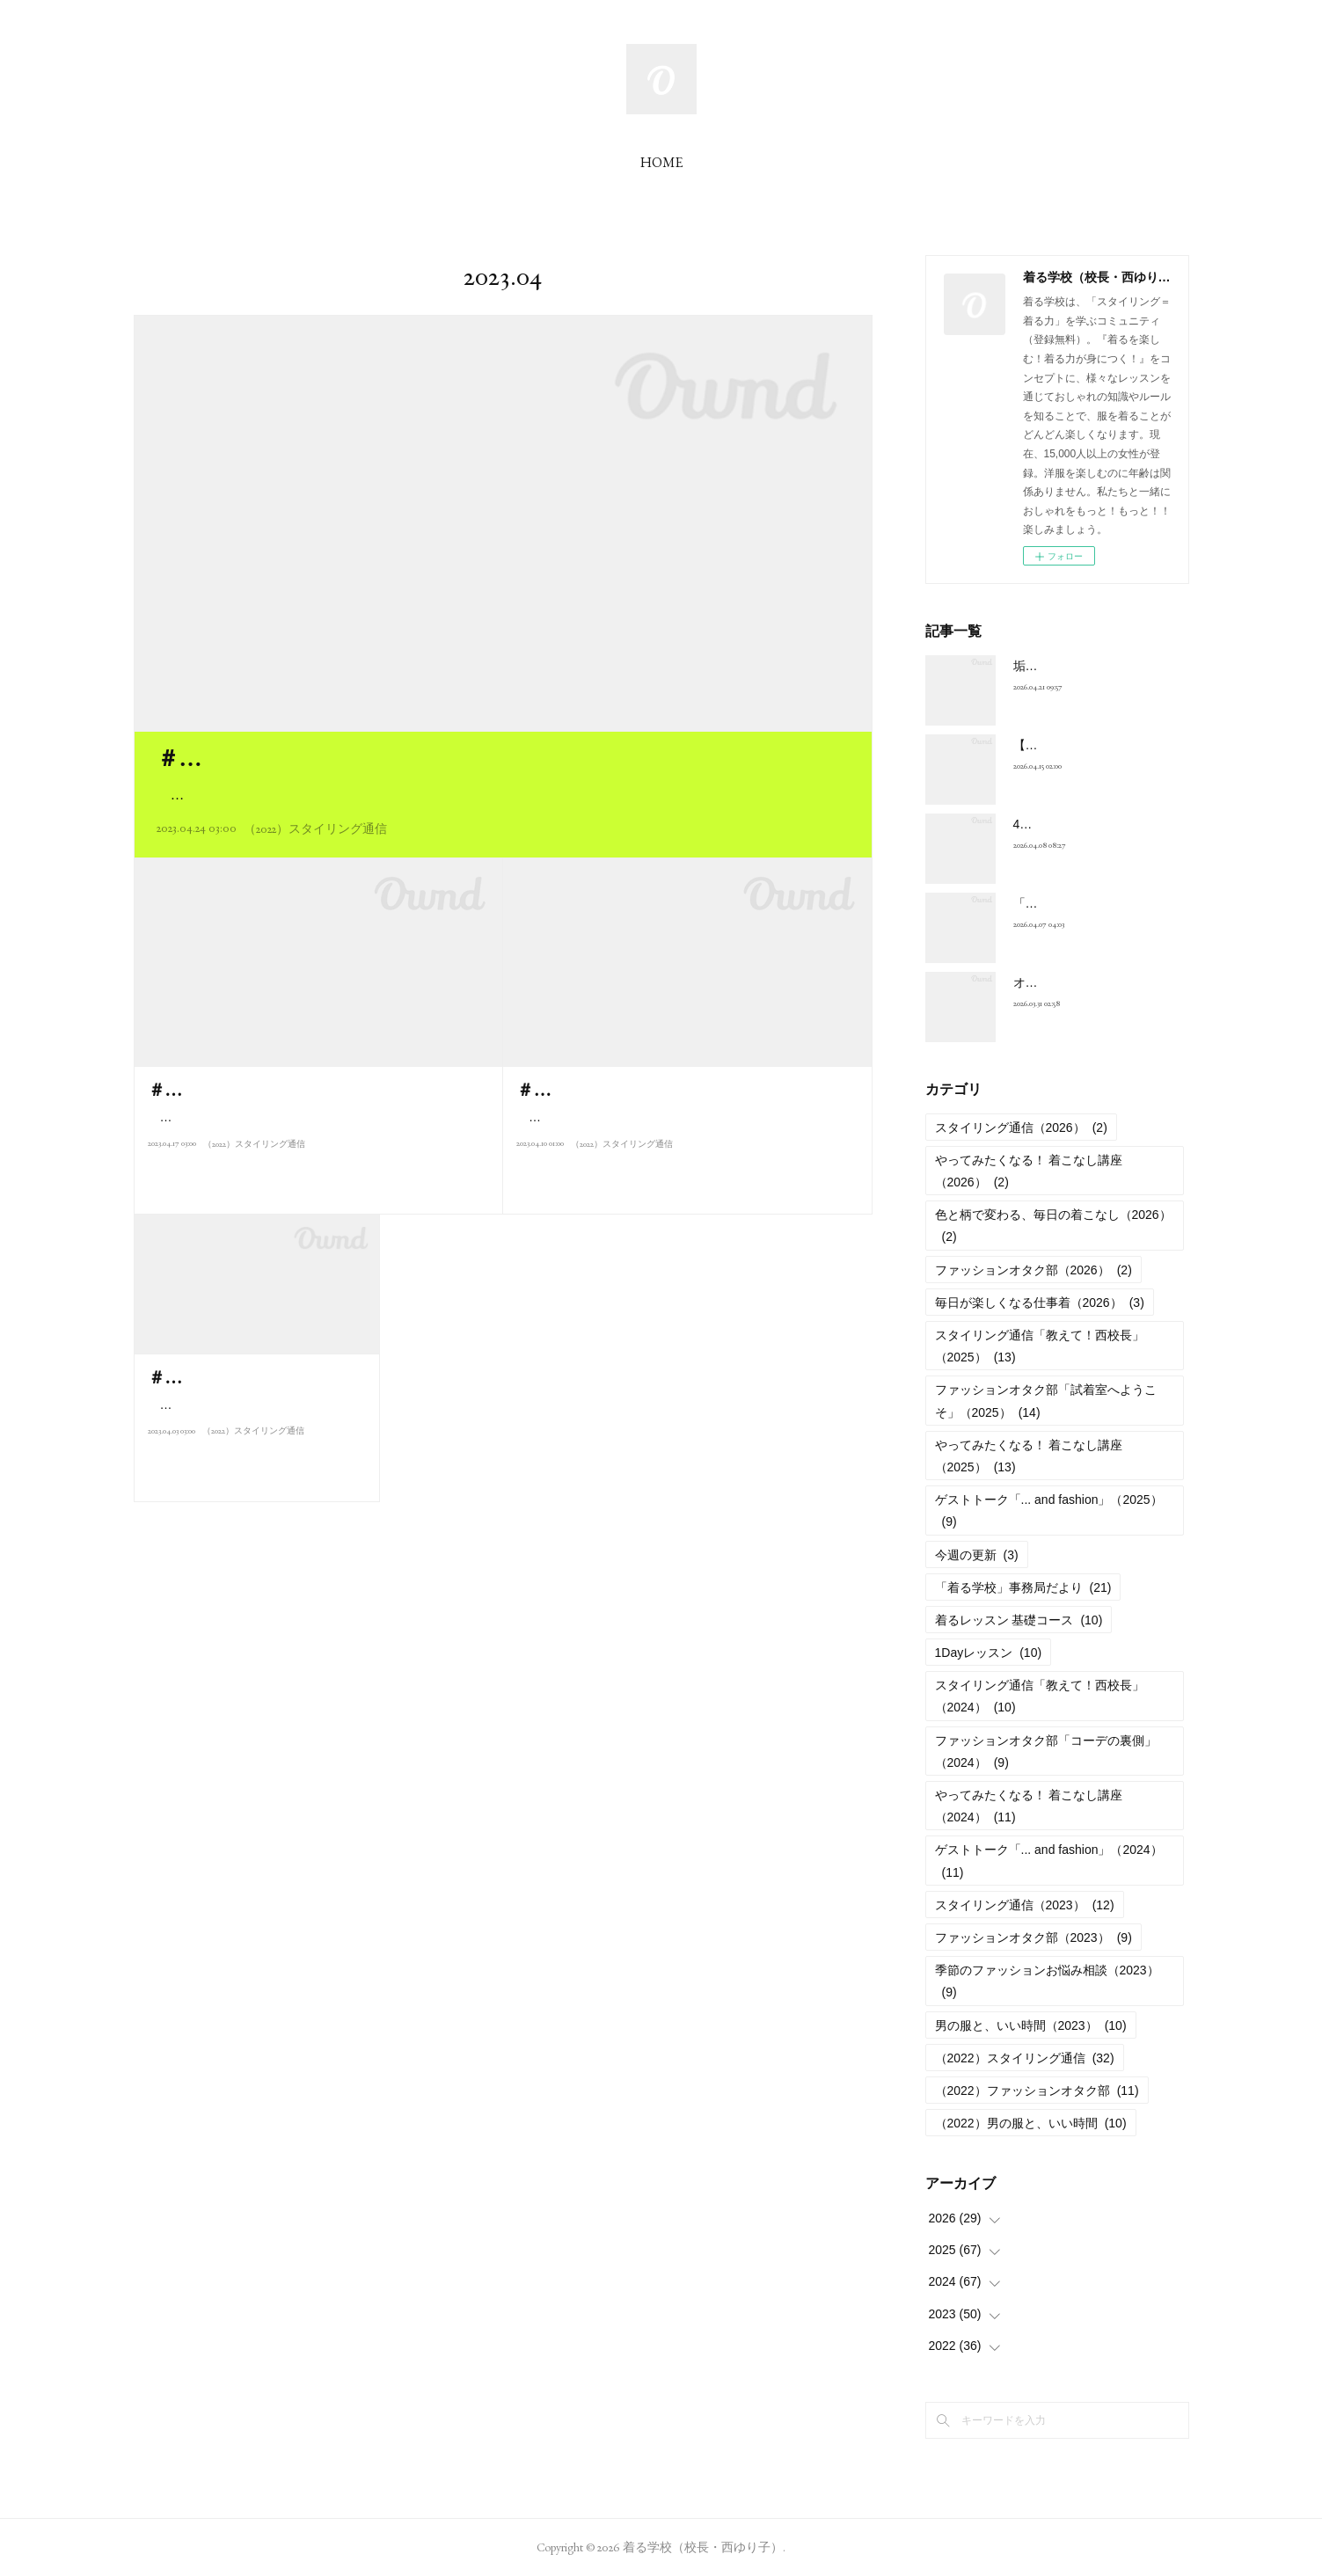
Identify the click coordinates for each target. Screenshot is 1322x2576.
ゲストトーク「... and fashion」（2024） (1049, 1861)
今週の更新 (977, 1555)
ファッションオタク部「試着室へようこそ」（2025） (1046, 1401)
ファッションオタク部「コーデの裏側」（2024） (1046, 1751)
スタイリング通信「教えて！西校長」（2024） (1039, 1696)
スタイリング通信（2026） (1021, 1127)
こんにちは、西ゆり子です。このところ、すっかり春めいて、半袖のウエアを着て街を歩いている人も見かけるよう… (314, 1156)
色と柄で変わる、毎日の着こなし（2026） (1053, 1226)
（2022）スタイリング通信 (315, 828)
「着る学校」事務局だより (1023, 1587)
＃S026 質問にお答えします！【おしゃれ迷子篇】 (413, 758)
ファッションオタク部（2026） (1033, 1270)
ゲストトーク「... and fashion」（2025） (1049, 1510)
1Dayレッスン (988, 1653)
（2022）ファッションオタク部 (1037, 2090)
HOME (661, 162)
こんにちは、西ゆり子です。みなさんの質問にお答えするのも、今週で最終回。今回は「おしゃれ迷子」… (501, 794)
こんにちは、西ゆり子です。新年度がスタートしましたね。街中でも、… (252, 1444)
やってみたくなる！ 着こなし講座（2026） (1029, 1171)
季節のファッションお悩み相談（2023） (1047, 1981)
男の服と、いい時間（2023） (1031, 2025)
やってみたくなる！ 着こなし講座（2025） (1029, 1456)
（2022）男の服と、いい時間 (1031, 2123)
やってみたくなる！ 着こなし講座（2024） (1029, 1806)
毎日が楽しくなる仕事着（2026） (1039, 1302)
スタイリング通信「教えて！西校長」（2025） (1039, 1346)
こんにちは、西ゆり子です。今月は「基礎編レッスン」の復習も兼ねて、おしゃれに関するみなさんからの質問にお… (682, 1156)
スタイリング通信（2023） (1024, 1905)
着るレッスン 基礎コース (1019, 1620)
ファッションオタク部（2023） (1033, 1937)
